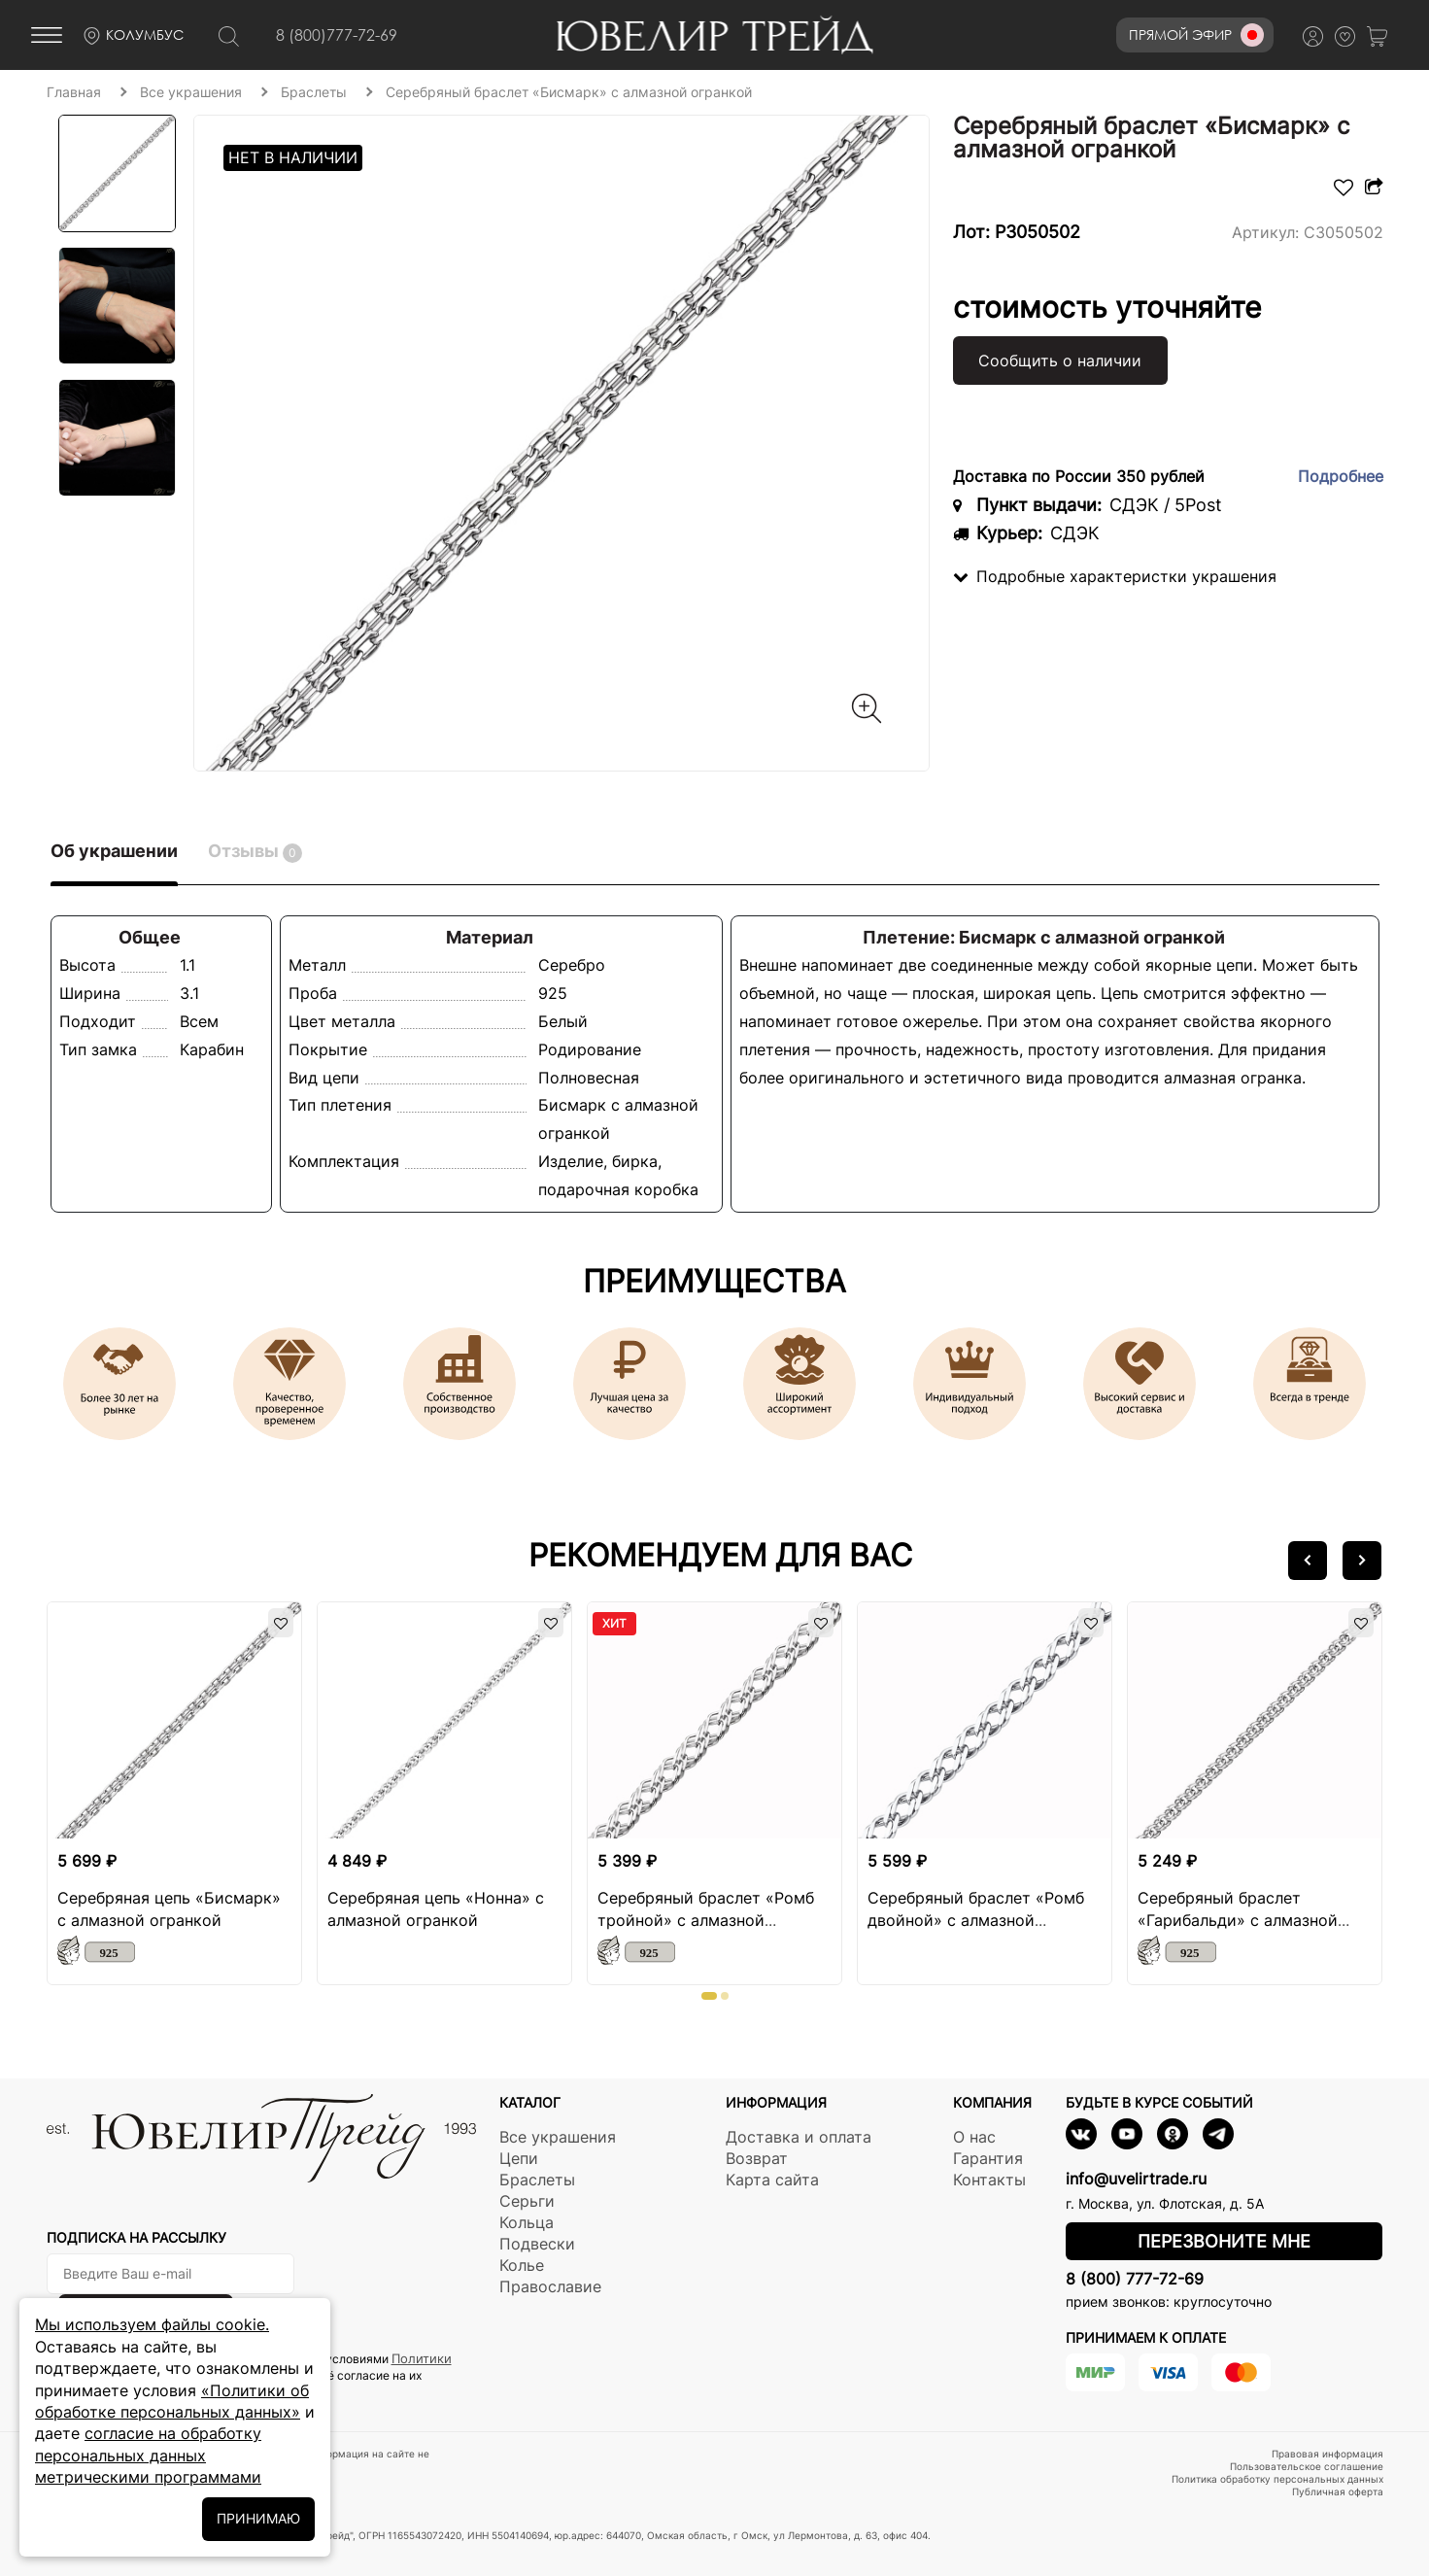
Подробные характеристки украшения (1114, 576)
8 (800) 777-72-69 (1135, 2278)
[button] (1307, 1560)
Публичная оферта (1337, 2491)
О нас (974, 2137)
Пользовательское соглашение (1306, 2466)
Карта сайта (772, 2179)
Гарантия (988, 2158)
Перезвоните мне (1224, 2241)
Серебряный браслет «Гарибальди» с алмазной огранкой (1238, 1920)
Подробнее (1340, 476)
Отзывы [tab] (255, 852)
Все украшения (557, 2137)
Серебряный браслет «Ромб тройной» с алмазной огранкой (705, 1920)
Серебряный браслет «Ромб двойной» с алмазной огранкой (976, 1920)
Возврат (757, 2158)
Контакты (989, 2179)
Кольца (526, 2222)
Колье (521, 2265)
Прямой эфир (1196, 35)
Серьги (527, 2201)
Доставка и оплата (798, 2137)
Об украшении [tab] (114, 851)
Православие (550, 2286)
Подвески (537, 2243)
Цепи (518, 2158)
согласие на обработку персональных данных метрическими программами (148, 2455)
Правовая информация (1327, 2453)
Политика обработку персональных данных (1277, 2479)
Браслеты (537, 2179)
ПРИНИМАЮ (258, 2518)
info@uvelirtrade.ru (1136, 2178)
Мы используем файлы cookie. (152, 2324)
